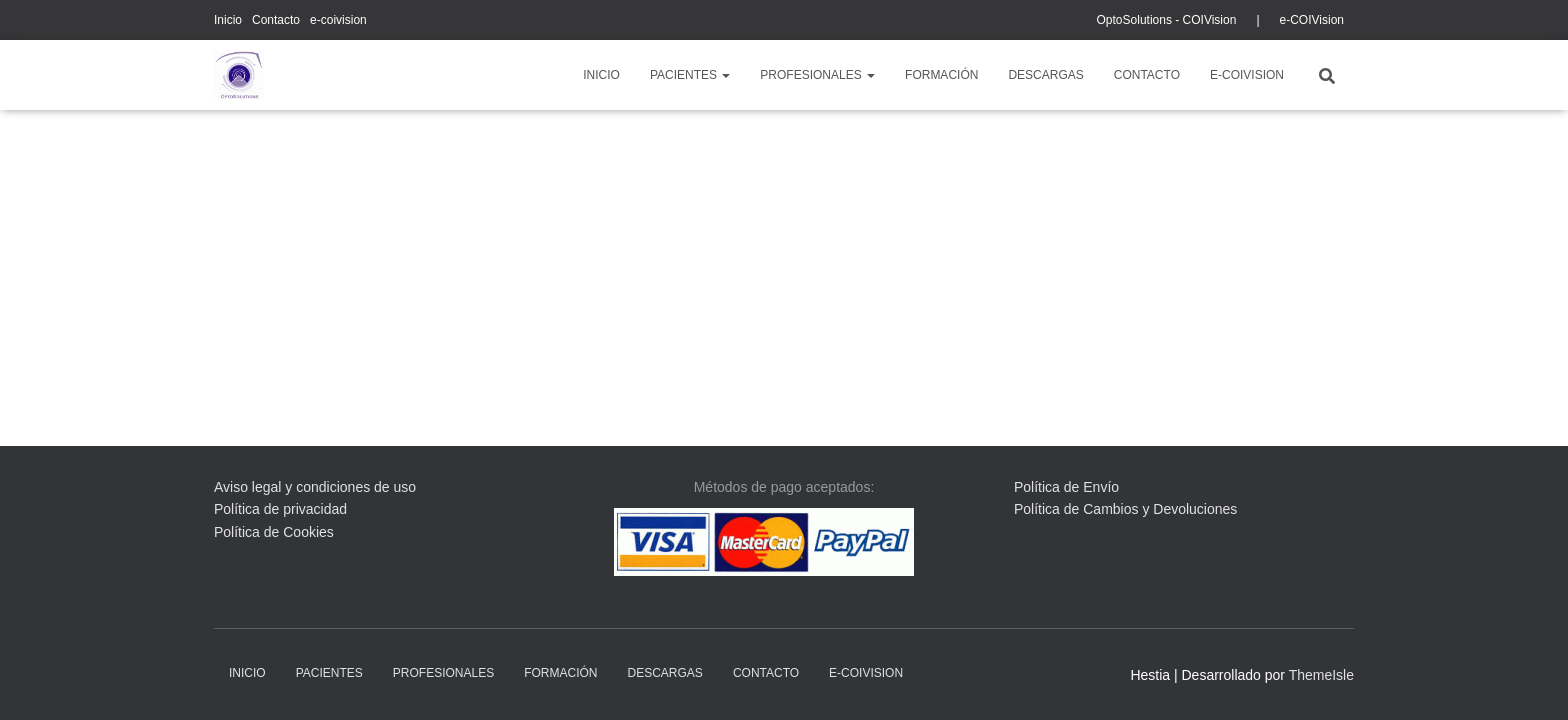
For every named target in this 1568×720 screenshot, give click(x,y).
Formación (941, 75)
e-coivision (338, 20)
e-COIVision (1312, 20)
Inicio (228, 20)
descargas (1045, 75)
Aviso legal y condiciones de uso (315, 487)
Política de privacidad (280, 509)
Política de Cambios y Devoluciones (1125, 509)
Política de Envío (1066, 487)
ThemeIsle (1321, 675)
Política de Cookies (274, 532)
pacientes (690, 75)
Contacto (276, 20)
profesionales (817, 75)
